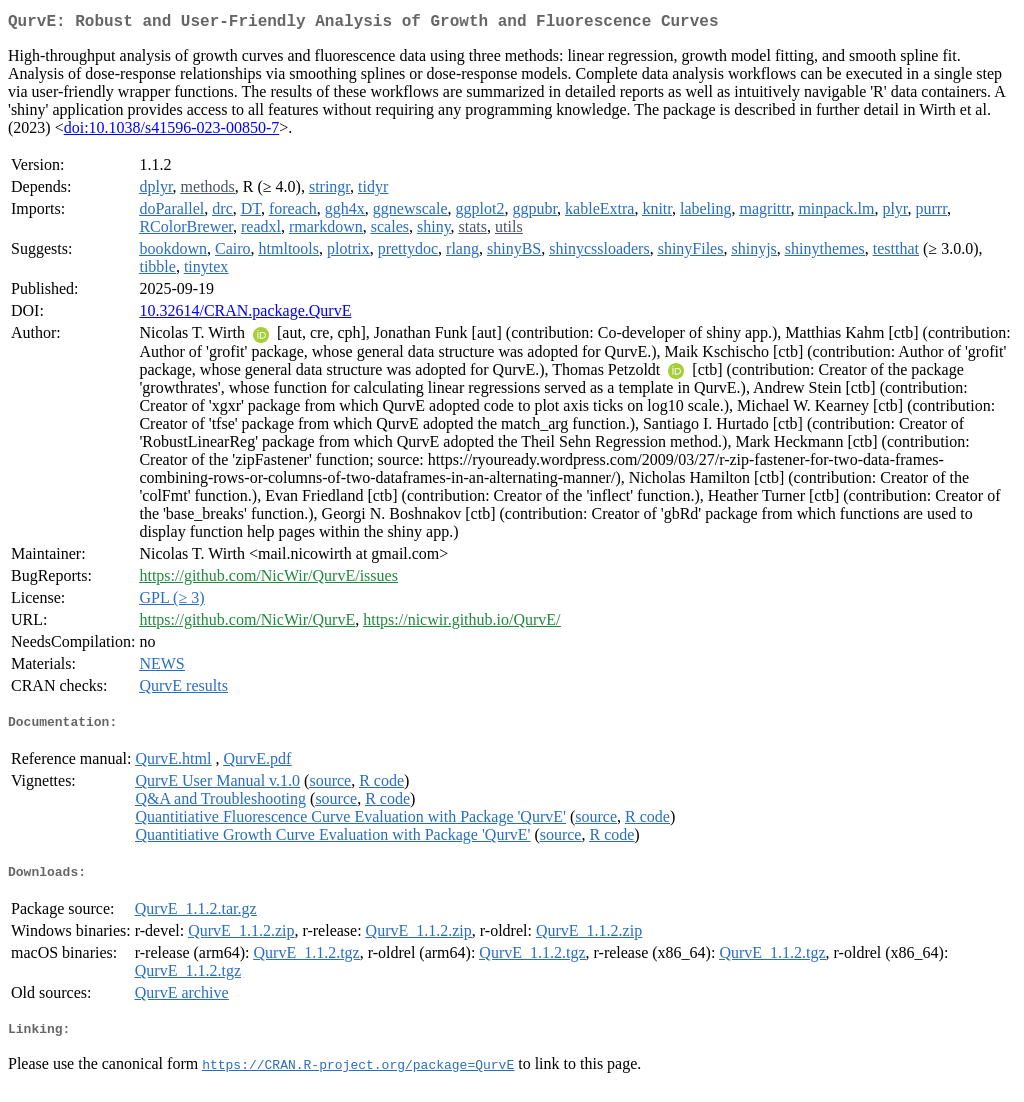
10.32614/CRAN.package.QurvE (245, 314)
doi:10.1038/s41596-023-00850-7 (172, 131)
